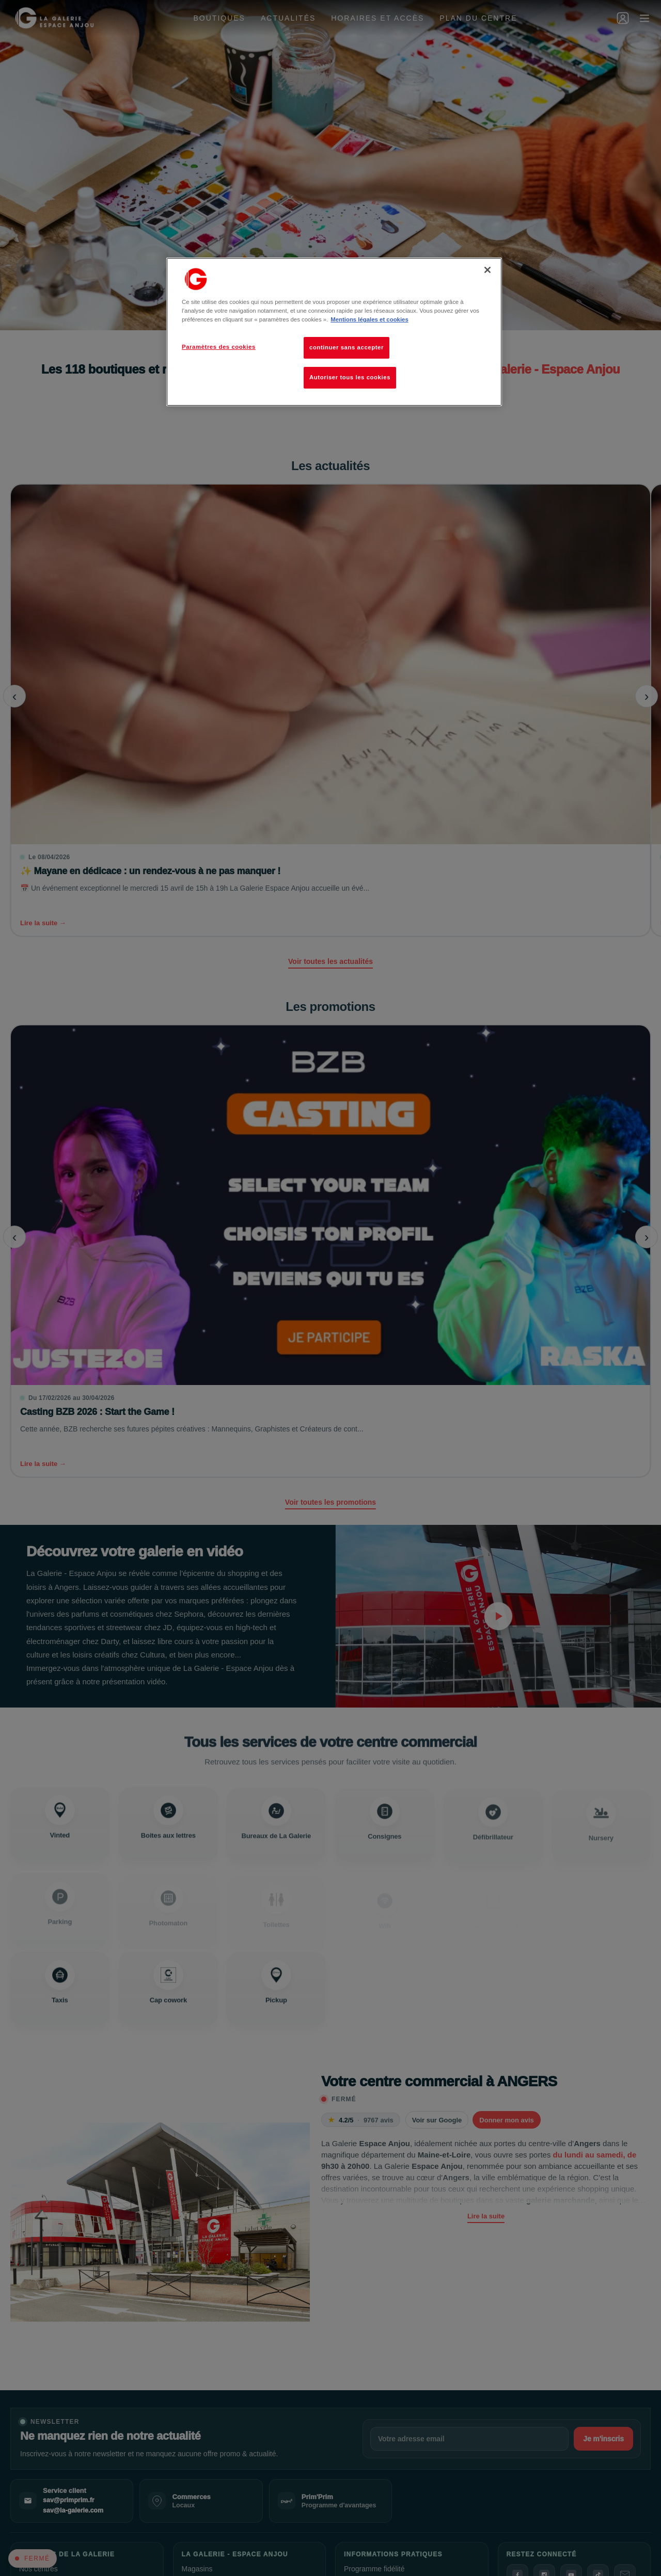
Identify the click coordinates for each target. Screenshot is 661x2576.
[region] (334, 331)
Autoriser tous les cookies (349, 377)
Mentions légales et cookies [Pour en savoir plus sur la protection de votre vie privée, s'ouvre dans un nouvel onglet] (369, 319)
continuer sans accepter (346, 347)
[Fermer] (487, 270)
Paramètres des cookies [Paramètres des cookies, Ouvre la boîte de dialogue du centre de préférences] (219, 347)
